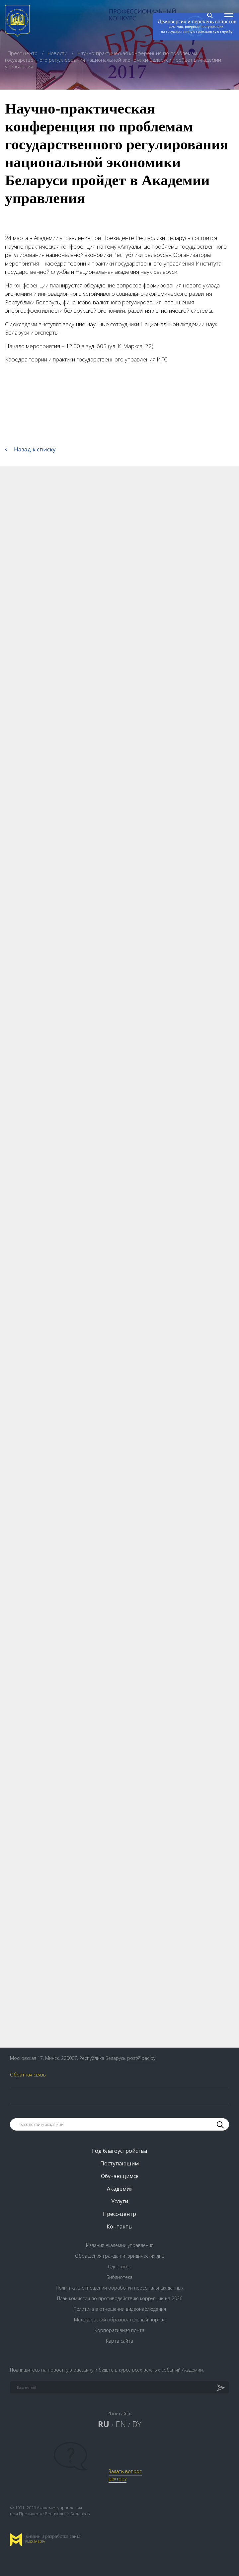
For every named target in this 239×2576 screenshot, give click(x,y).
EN (121, 2423)
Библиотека (119, 2277)
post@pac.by (141, 2058)
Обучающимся (119, 2176)
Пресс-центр (23, 53)
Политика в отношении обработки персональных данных (120, 2288)
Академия (119, 2188)
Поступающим (119, 2163)
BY (136, 2423)
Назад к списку (35, 449)
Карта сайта (119, 2341)
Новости (58, 53)
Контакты (119, 2226)
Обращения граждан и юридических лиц (119, 2256)
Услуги (119, 2201)
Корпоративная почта (119, 2330)
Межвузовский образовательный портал (119, 2319)
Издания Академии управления (119, 2245)
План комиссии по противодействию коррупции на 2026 (119, 2298)
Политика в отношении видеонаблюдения (119, 2309)
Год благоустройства (119, 2150)
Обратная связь (28, 2074)
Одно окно (119, 2266)
